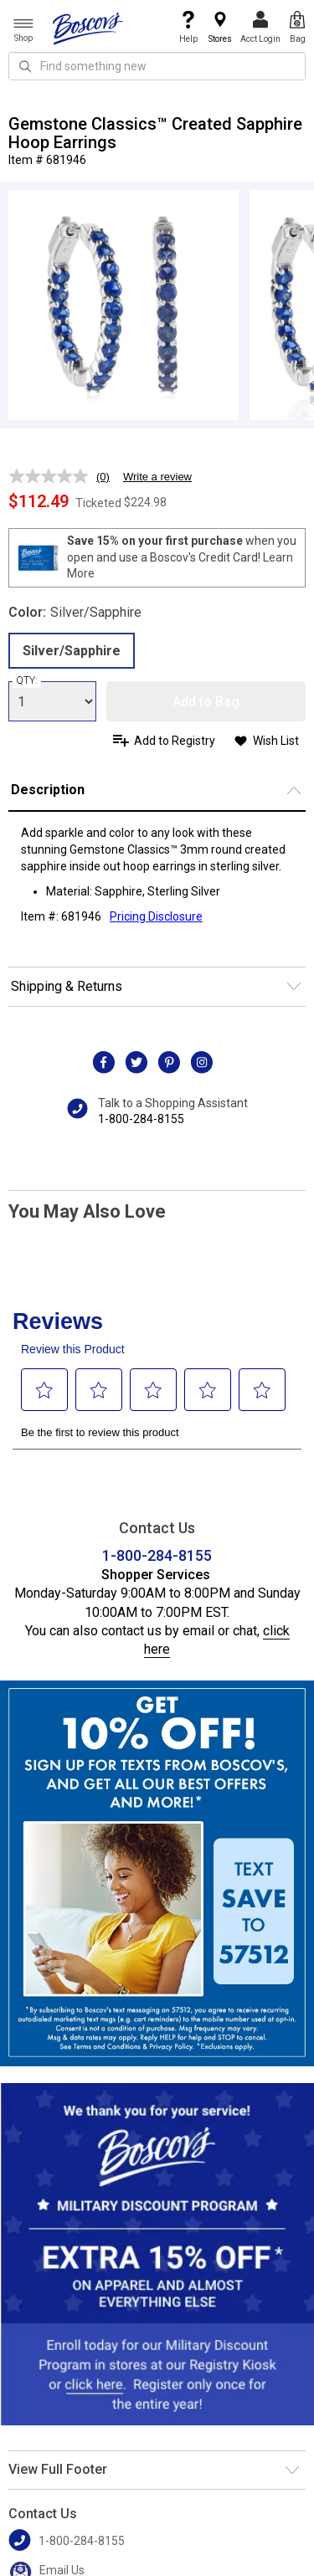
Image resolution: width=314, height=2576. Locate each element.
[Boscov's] (88, 27)
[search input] (157, 66)
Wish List (276, 740)
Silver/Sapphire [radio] (72, 651)
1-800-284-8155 (141, 1119)
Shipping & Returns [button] (66, 986)
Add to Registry (174, 740)
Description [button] (48, 790)
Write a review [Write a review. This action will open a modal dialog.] (157, 476)
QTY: (27, 680)
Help (188, 27)
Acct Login (260, 27)
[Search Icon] (25, 66)
